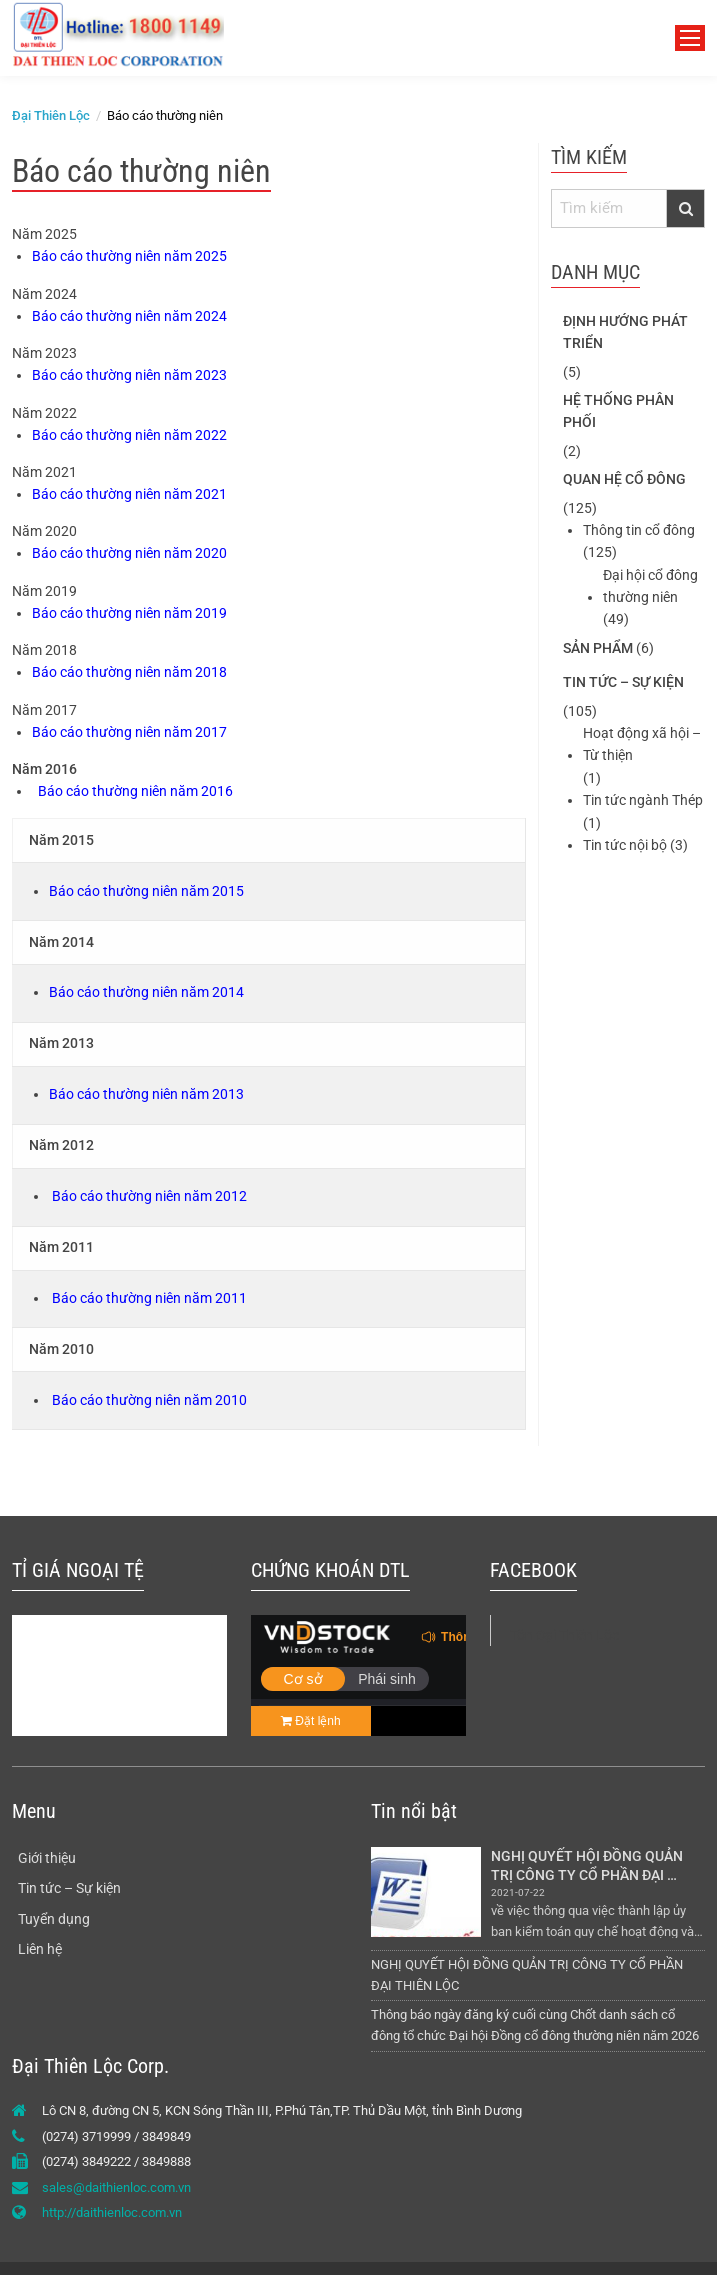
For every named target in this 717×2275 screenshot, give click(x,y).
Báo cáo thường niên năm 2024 (129, 316)
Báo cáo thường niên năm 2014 (146, 992)
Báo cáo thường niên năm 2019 (129, 613)
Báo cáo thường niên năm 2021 (129, 494)
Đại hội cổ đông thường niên (650, 586)
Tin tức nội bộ (625, 845)
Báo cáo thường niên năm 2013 (146, 1094)
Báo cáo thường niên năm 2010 (149, 1400)
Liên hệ (40, 1949)
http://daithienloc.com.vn (112, 2212)
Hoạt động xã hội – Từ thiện (642, 744)
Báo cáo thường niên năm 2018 (129, 672)
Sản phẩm (598, 648)
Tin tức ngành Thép (643, 800)
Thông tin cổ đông (639, 530)
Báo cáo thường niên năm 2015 (146, 891)
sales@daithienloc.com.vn (116, 2187)
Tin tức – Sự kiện (623, 682)
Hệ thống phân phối (618, 411)
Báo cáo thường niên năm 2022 (129, 435)
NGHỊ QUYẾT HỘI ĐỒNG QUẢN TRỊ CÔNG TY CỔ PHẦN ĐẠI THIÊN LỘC (588, 1866)
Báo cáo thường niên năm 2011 (149, 1298)
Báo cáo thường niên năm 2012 (149, 1196)
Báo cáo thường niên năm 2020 (129, 553)
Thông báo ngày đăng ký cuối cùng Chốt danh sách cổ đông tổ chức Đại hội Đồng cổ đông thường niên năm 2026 (535, 2025)
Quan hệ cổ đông (624, 479)
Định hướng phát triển (625, 332)
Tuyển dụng (54, 1919)
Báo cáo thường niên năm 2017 (129, 732)
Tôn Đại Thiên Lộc (564, 1635)
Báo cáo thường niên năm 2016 (135, 791)
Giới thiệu (47, 1858)
